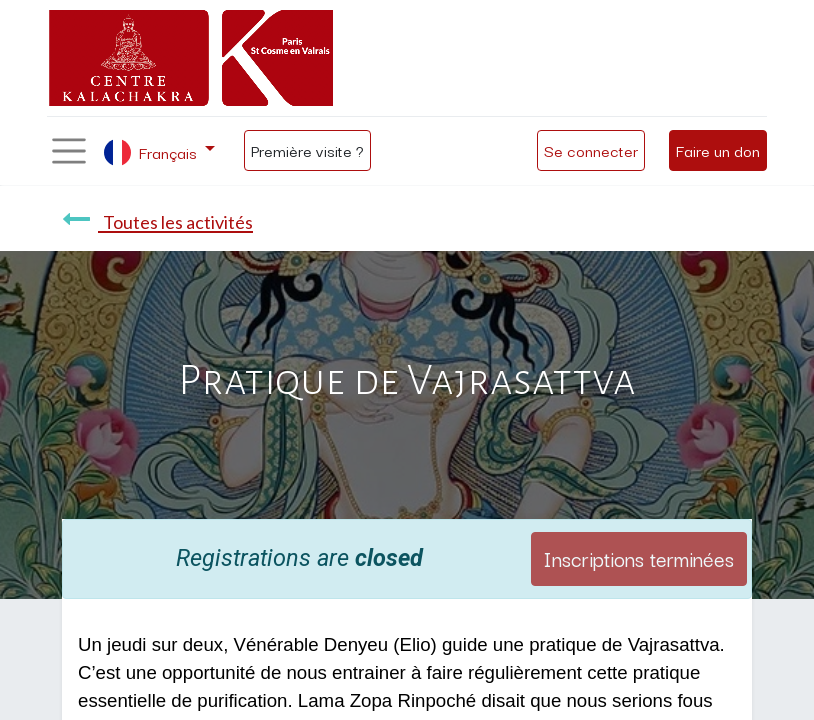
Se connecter (591, 150)
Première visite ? (307, 150)
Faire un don (718, 150)
